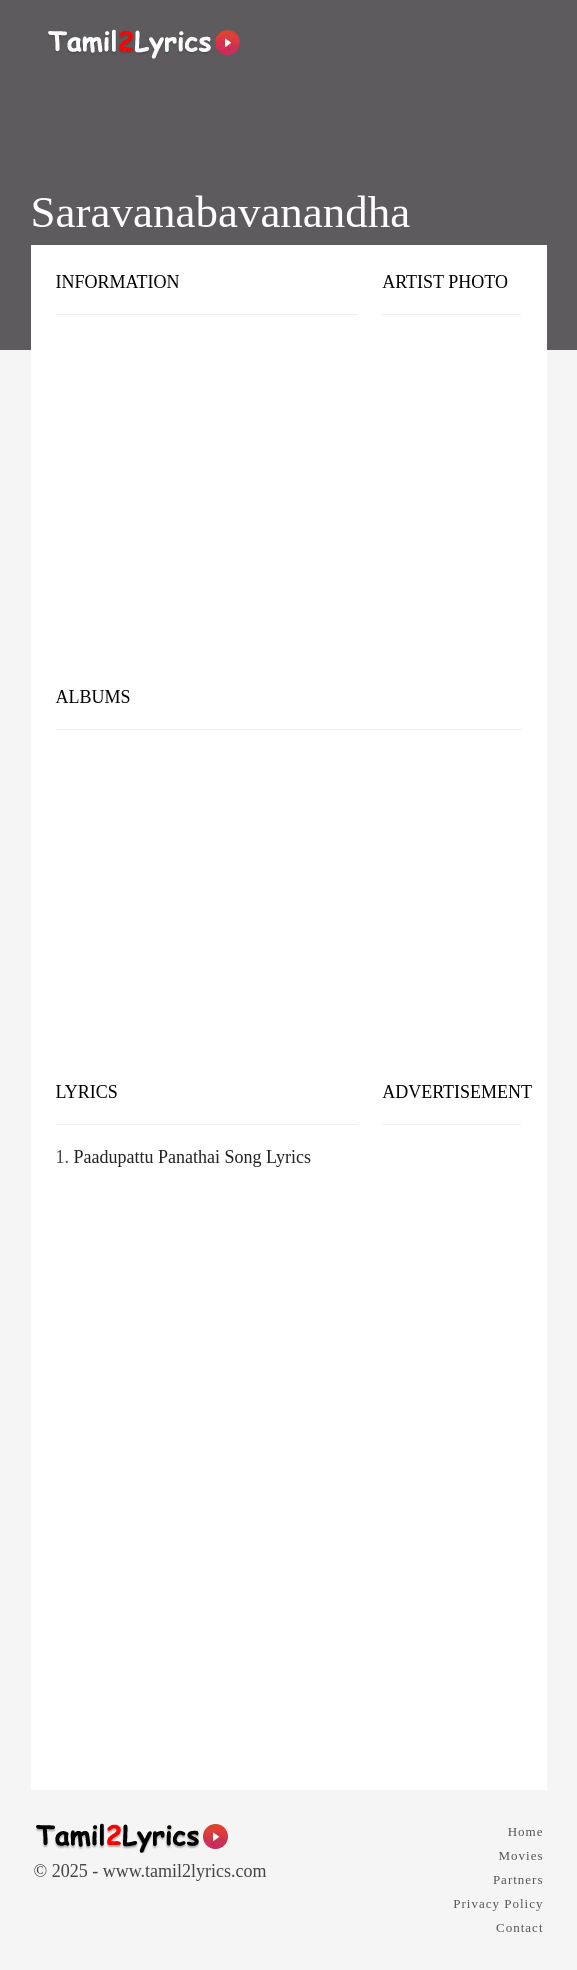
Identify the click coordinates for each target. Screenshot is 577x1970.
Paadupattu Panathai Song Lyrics (192, 1157)
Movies (521, 1855)
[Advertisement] (289, 515)
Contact (519, 1927)
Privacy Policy (498, 1903)
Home (526, 1831)
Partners (518, 1879)
